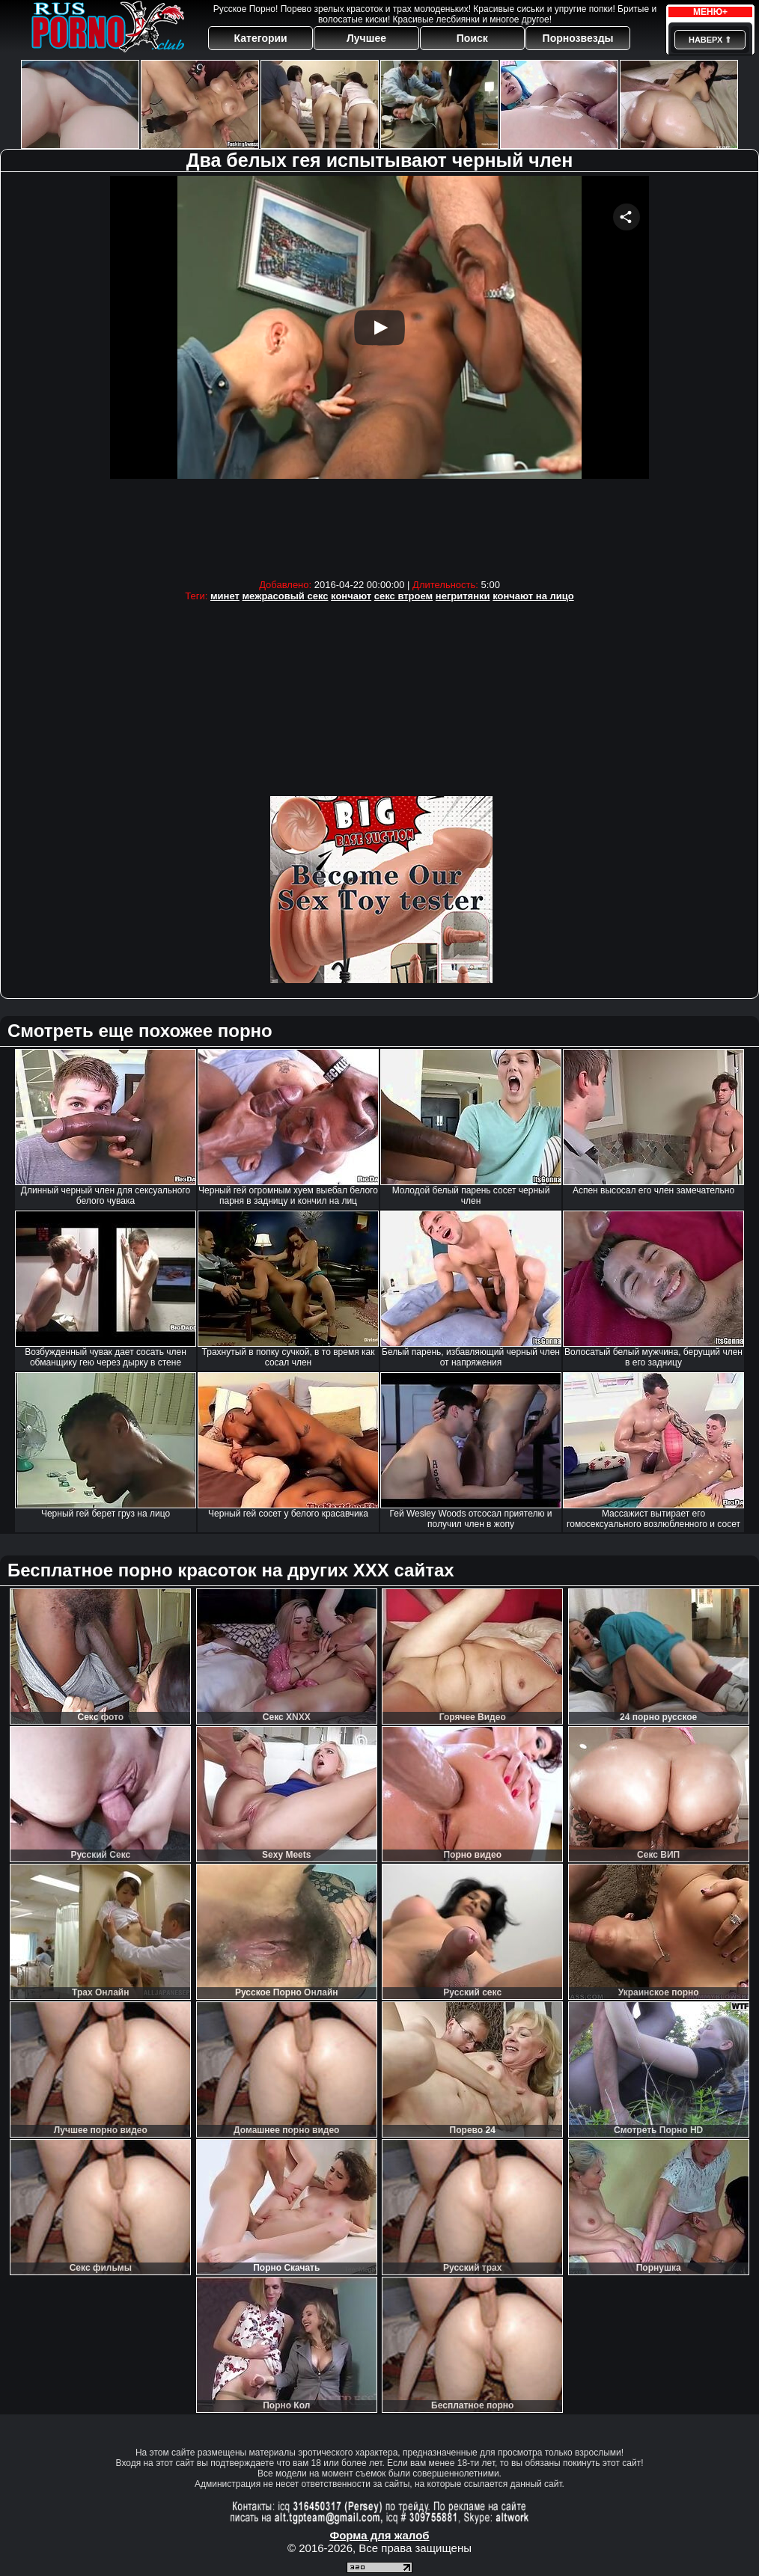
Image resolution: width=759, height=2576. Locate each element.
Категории (260, 38)
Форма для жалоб (379, 2535)
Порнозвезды (578, 38)
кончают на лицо (533, 596)
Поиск (472, 38)
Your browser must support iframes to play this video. (379, 374)
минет (225, 596)
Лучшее (366, 38)
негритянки (463, 596)
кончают (351, 596)
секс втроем (403, 596)
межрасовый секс (286, 596)
